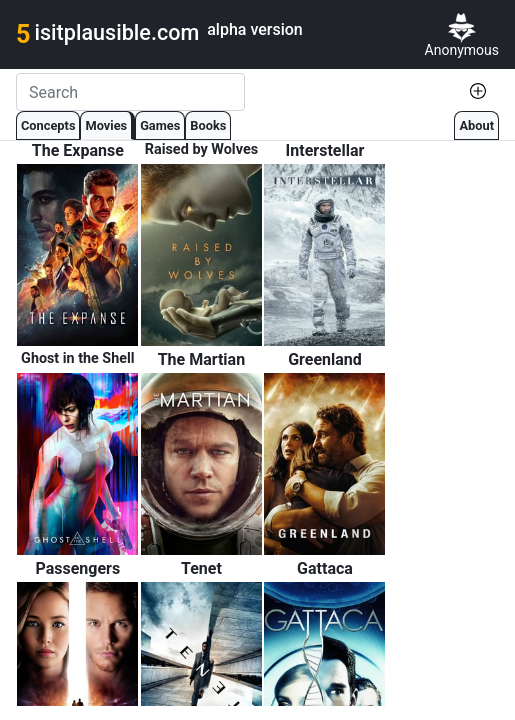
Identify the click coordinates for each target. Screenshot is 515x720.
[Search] (130, 92)
